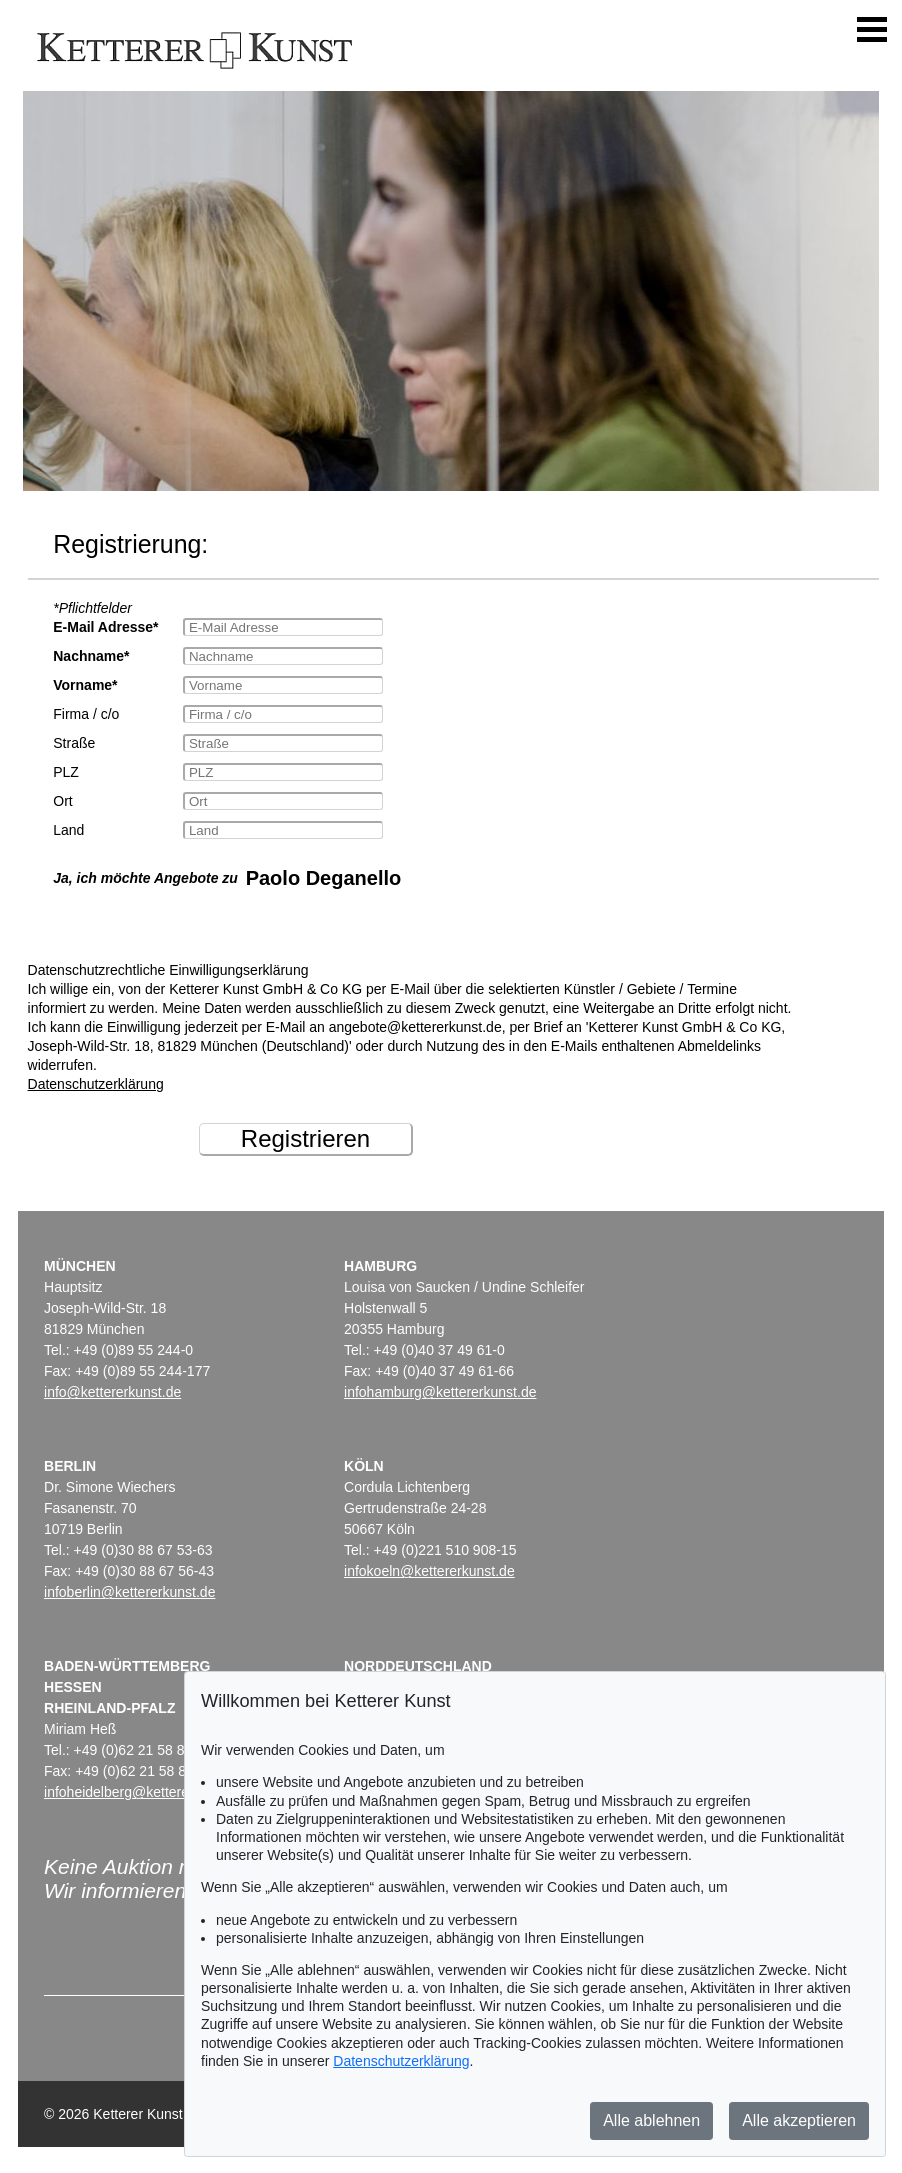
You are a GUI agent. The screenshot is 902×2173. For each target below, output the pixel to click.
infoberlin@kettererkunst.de (129, 1592)
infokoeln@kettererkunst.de (429, 1571)
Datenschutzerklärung (96, 1084)
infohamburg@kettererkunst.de (440, 1392)
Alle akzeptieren (799, 2120)
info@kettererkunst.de (112, 1392)
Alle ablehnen (651, 2120)
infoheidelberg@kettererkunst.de (145, 1792)
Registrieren (305, 1138)
